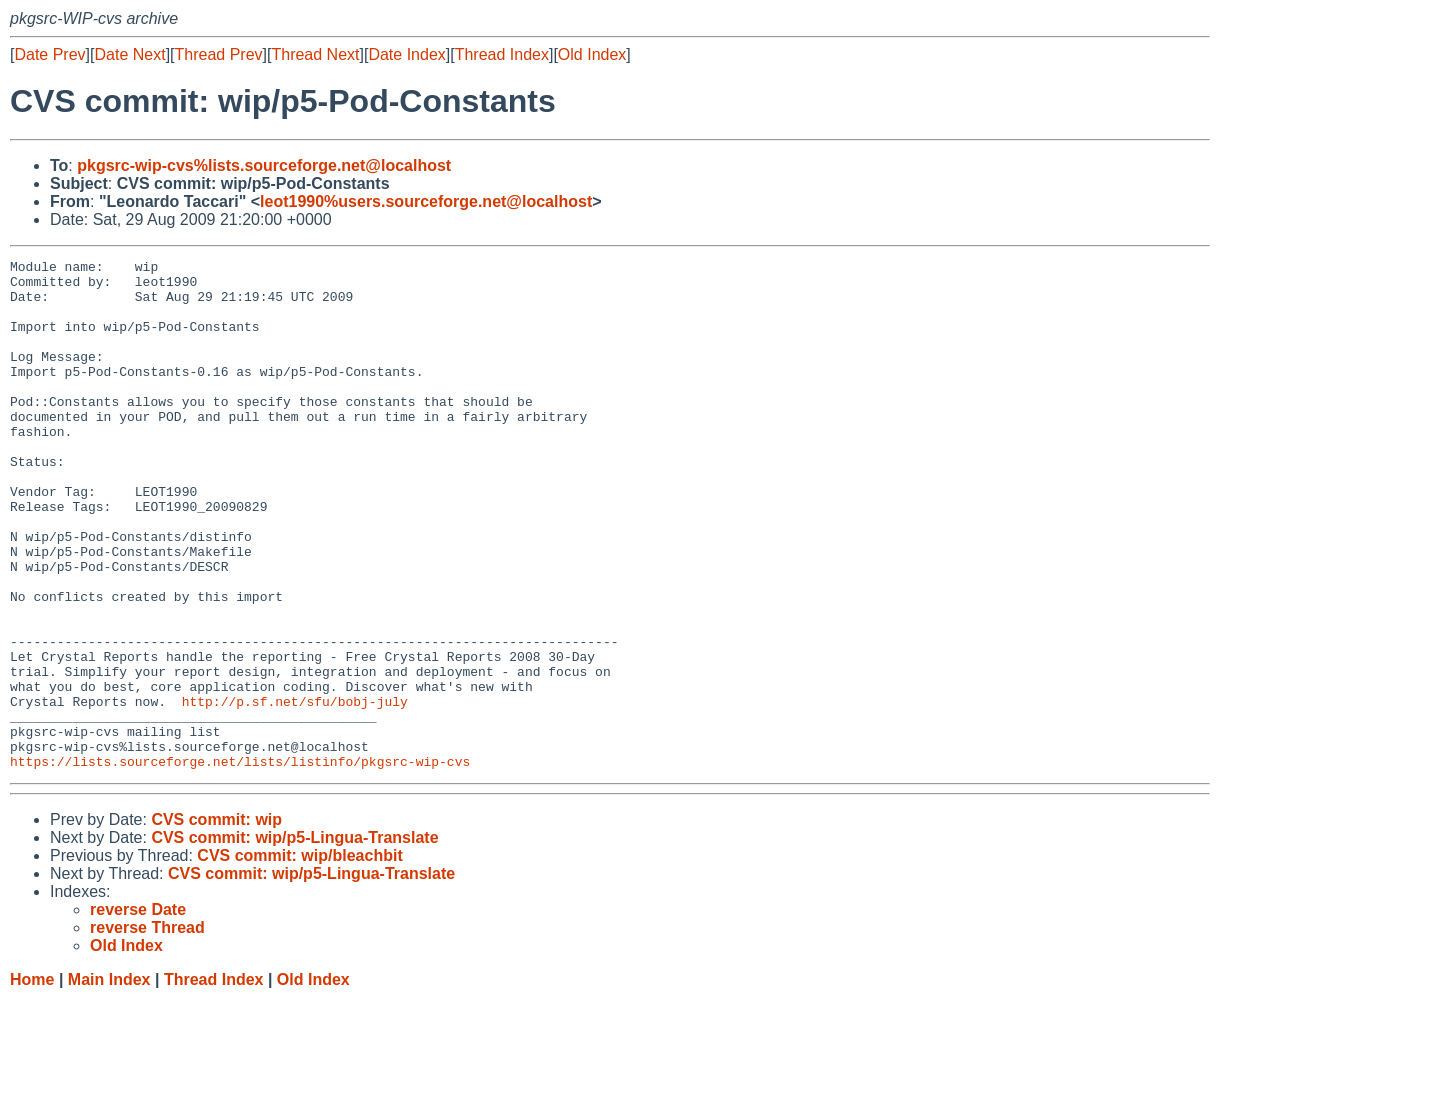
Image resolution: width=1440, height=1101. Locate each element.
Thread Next (315, 54)
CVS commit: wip (216, 921)
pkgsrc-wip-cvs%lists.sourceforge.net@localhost (264, 165)
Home (32, 1081)
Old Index (592, 54)
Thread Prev (219, 54)
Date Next (129, 54)
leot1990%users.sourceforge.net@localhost (426, 201)
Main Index (109, 1081)
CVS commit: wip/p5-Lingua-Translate (294, 939)
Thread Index (502, 54)
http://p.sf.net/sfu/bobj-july (295, 791)
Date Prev (49, 54)
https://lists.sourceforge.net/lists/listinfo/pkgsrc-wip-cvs (240, 863)
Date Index (406, 54)
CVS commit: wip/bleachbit (299, 957)
